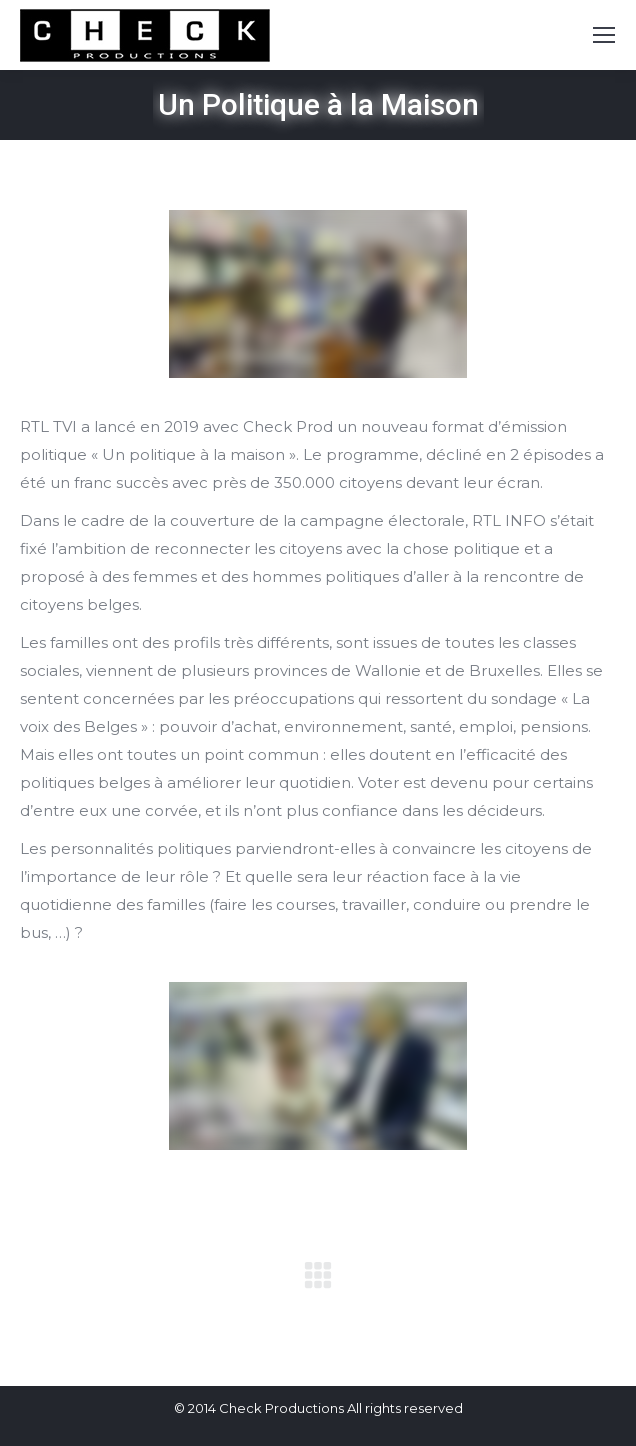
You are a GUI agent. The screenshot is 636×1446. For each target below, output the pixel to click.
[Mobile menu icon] (604, 35)
